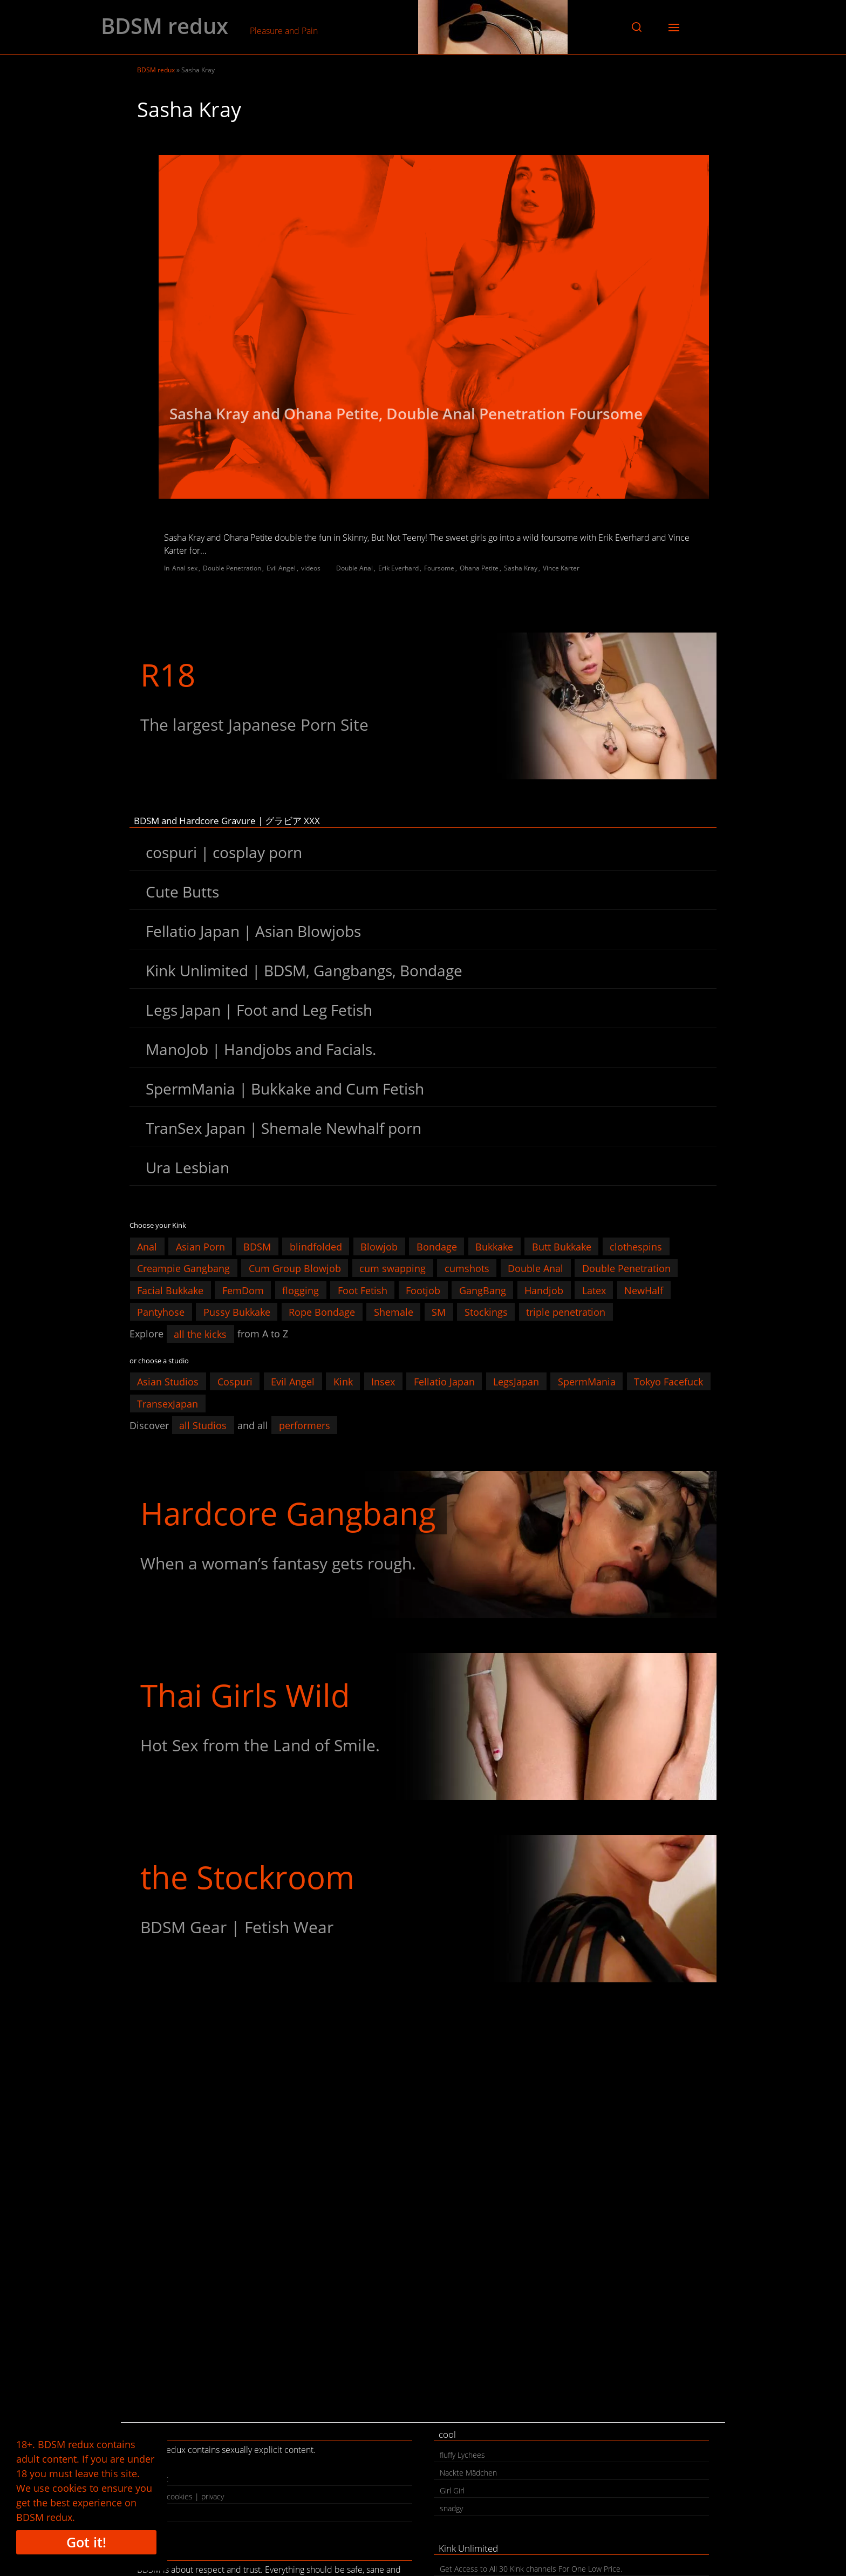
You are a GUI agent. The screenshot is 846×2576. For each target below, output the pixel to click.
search (154, 2514)
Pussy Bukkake (236, 1312)
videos (310, 568)
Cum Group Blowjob (295, 1268)
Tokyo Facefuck (668, 1381)
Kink (343, 1381)
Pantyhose (161, 1312)
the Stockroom (247, 1876)
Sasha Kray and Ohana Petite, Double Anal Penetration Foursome (406, 413)
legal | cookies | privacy (183, 2496)
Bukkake (494, 1246)
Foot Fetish (362, 1289)
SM (439, 1312)
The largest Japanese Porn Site (254, 724)
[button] (636, 27)
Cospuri (235, 1381)
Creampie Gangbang (183, 1268)
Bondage (437, 1246)
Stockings (486, 1312)
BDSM (257, 1246)
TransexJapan (167, 1403)
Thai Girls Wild (245, 1695)
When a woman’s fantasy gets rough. (278, 1563)
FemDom (243, 1289)
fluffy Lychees (462, 2455)
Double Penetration (232, 568)
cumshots (467, 1268)
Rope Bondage (322, 1312)
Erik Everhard (398, 568)
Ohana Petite (479, 568)
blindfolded (316, 1246)
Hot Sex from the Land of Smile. (260, 1745)
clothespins (636, 1246)
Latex (594, 1289)
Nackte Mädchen (468, 2473)
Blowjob (379, 1246)
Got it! (86, 2542)
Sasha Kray (520, 568)
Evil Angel (281, 568)
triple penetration (565, 1312)
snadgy (451, 2508)
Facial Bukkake (170, 1289)
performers (304, 1425)
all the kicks (200, 1333)
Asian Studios (168, 1381)
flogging (300, 1289)
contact (155, 2478)
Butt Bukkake (561, 1246)
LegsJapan (516, 1381)
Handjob (543, 1289)
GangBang (482, 1289)
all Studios (203, 1425)
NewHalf (643, 1289)
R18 (167, 674)
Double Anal (354, 568)
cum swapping (392, 1268)
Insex (383, 1381)
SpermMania (587, 1381)
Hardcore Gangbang (288, 1513)
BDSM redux (164, 26)
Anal (147, 1246)
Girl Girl (452, 2490)
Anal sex (184, 568)
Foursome (439, 568)
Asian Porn (200, 1246)
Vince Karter (561, 568)
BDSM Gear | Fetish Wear (236, 1927)
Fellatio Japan (444, 1381)
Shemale (393, 1312)
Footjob (423, 1289)
